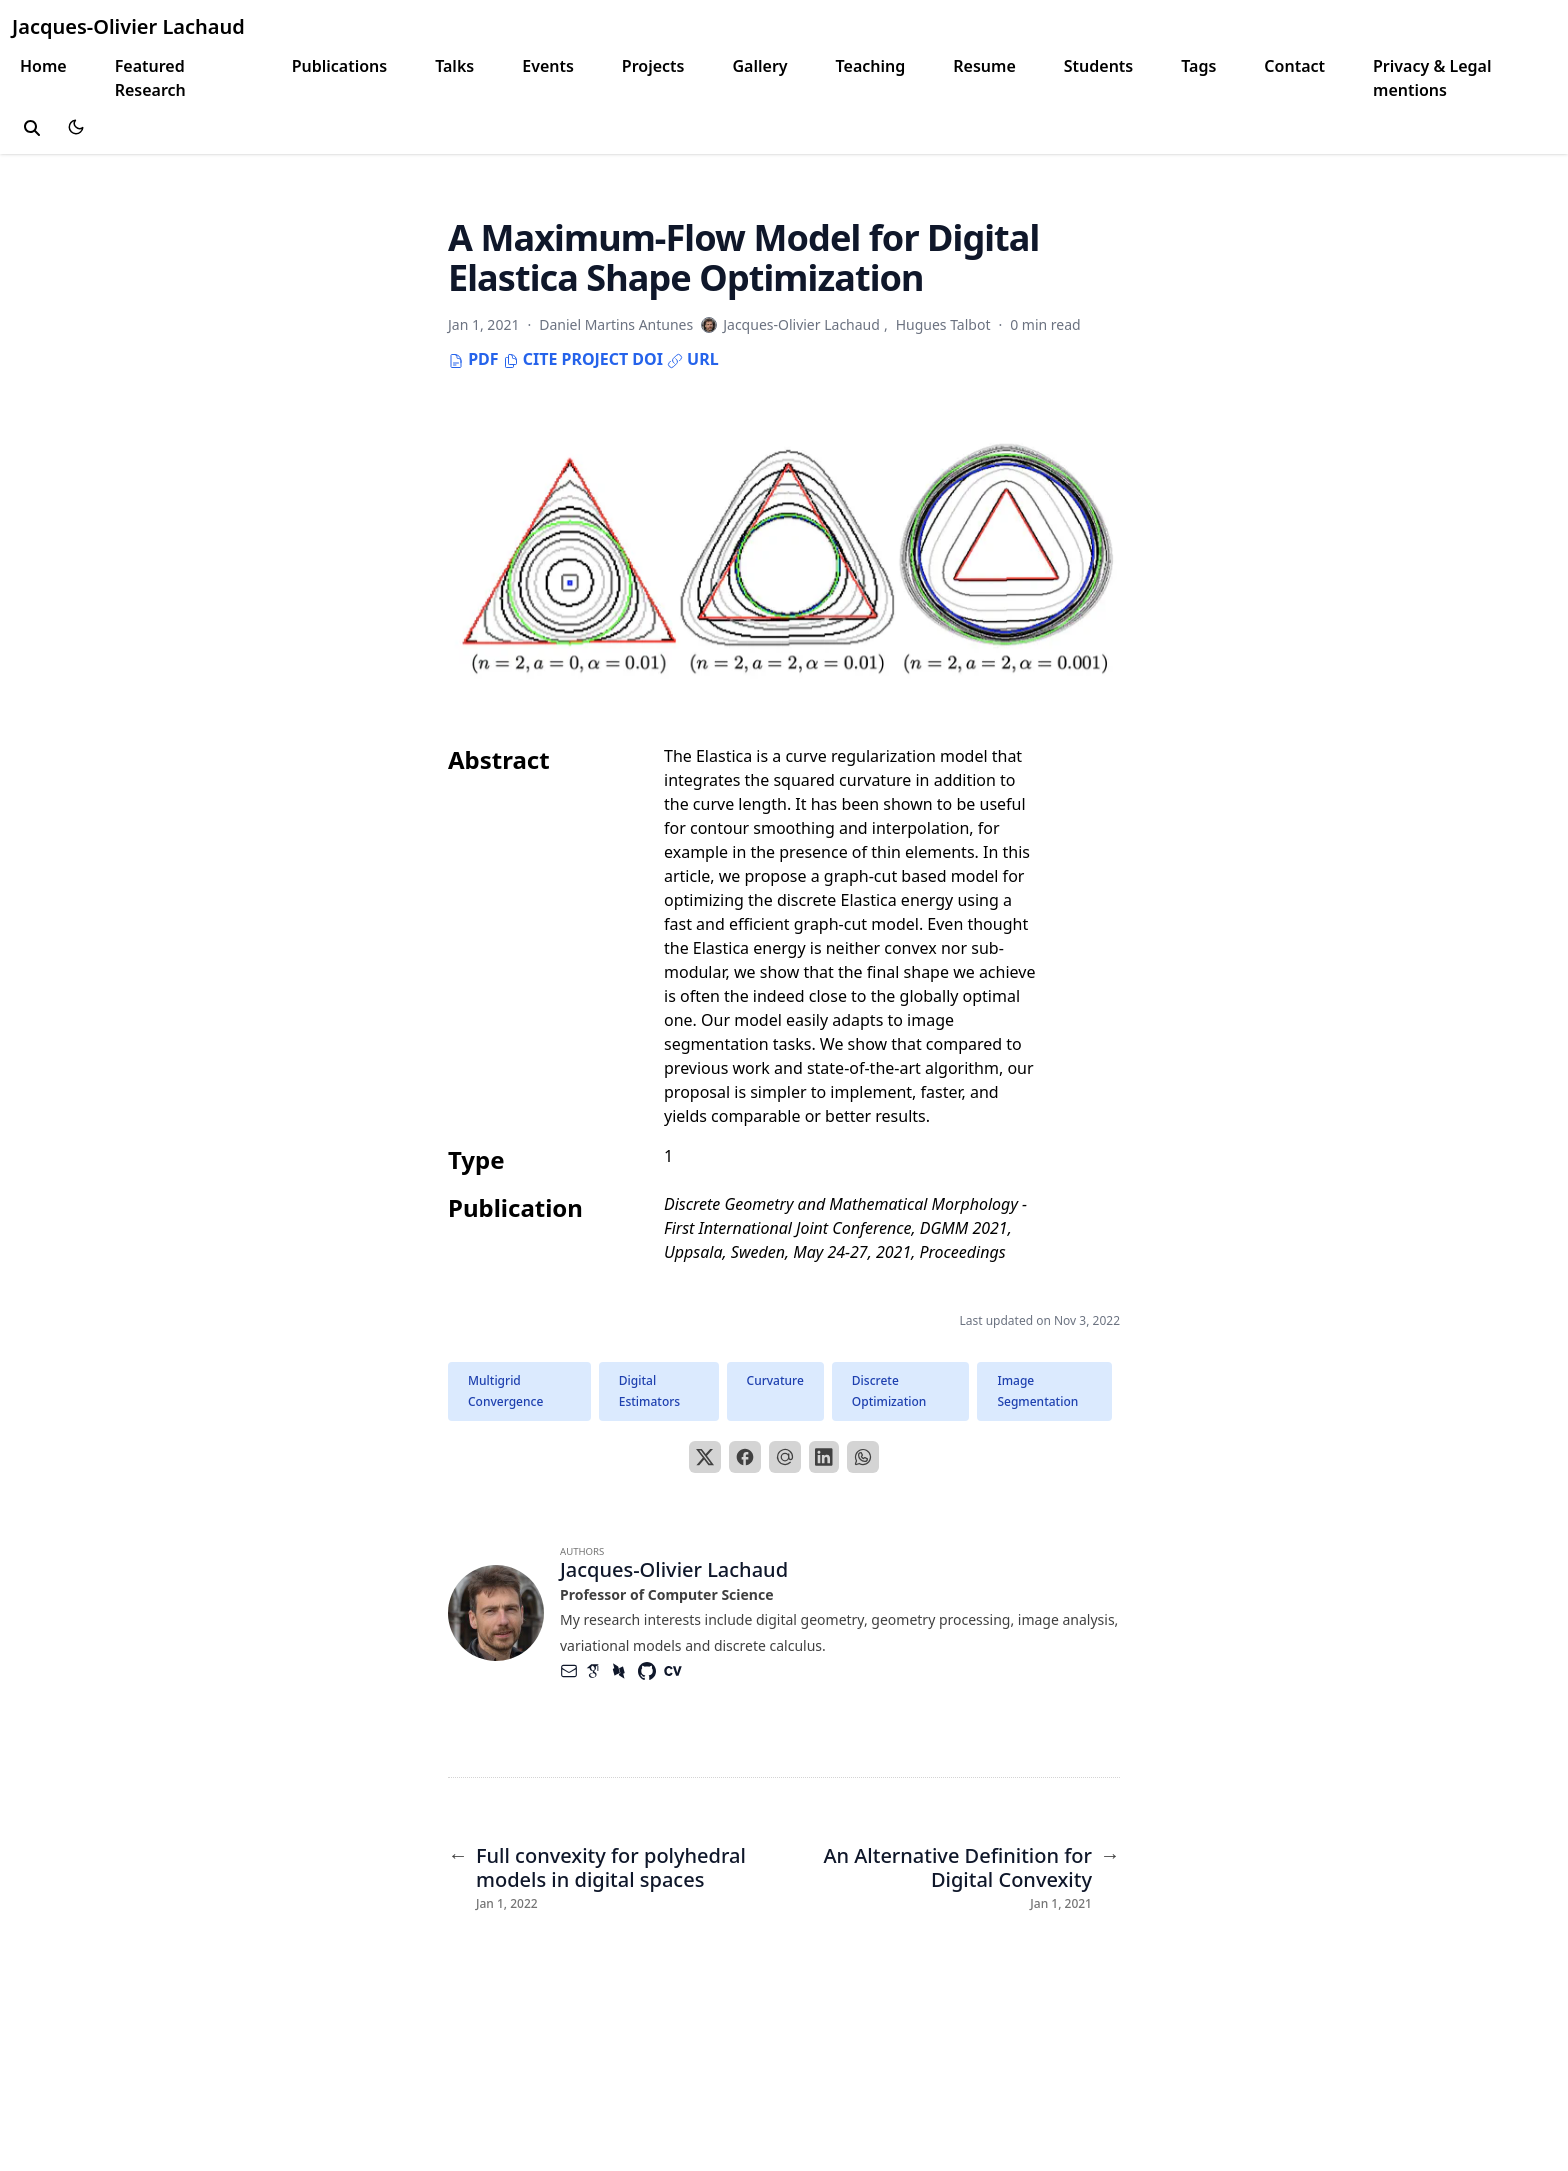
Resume (984, 66)
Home (43, 66)
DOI (647, 359)
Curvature (775, 1380)
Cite (530, 359)
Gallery (759, 66)
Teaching (871, 66)
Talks (454, 66)
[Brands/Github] (651, 1671)
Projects (653, 66)
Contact (1294, 66)
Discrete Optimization (889, 1391)
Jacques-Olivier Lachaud (128, 26)
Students (1098, 66)
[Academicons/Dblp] (625, 1671)
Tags (1198, 66)
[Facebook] (745, 1457)
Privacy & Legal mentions (1432, 78)
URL (693, 359)
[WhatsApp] (863, 1457)
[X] (705, 1457)
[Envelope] (573, 1671)
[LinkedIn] (824, 1457)
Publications (340, 66)
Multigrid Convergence (505, 1391)
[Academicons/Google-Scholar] (599, 1671)
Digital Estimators (649, 1391)
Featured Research (150, 78)
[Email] (785, 1457)
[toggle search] (32, 128)
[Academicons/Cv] (677, 1671)
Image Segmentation (1037, 1391)
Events (548, 66)
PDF (473, 359)
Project (594, 359)
